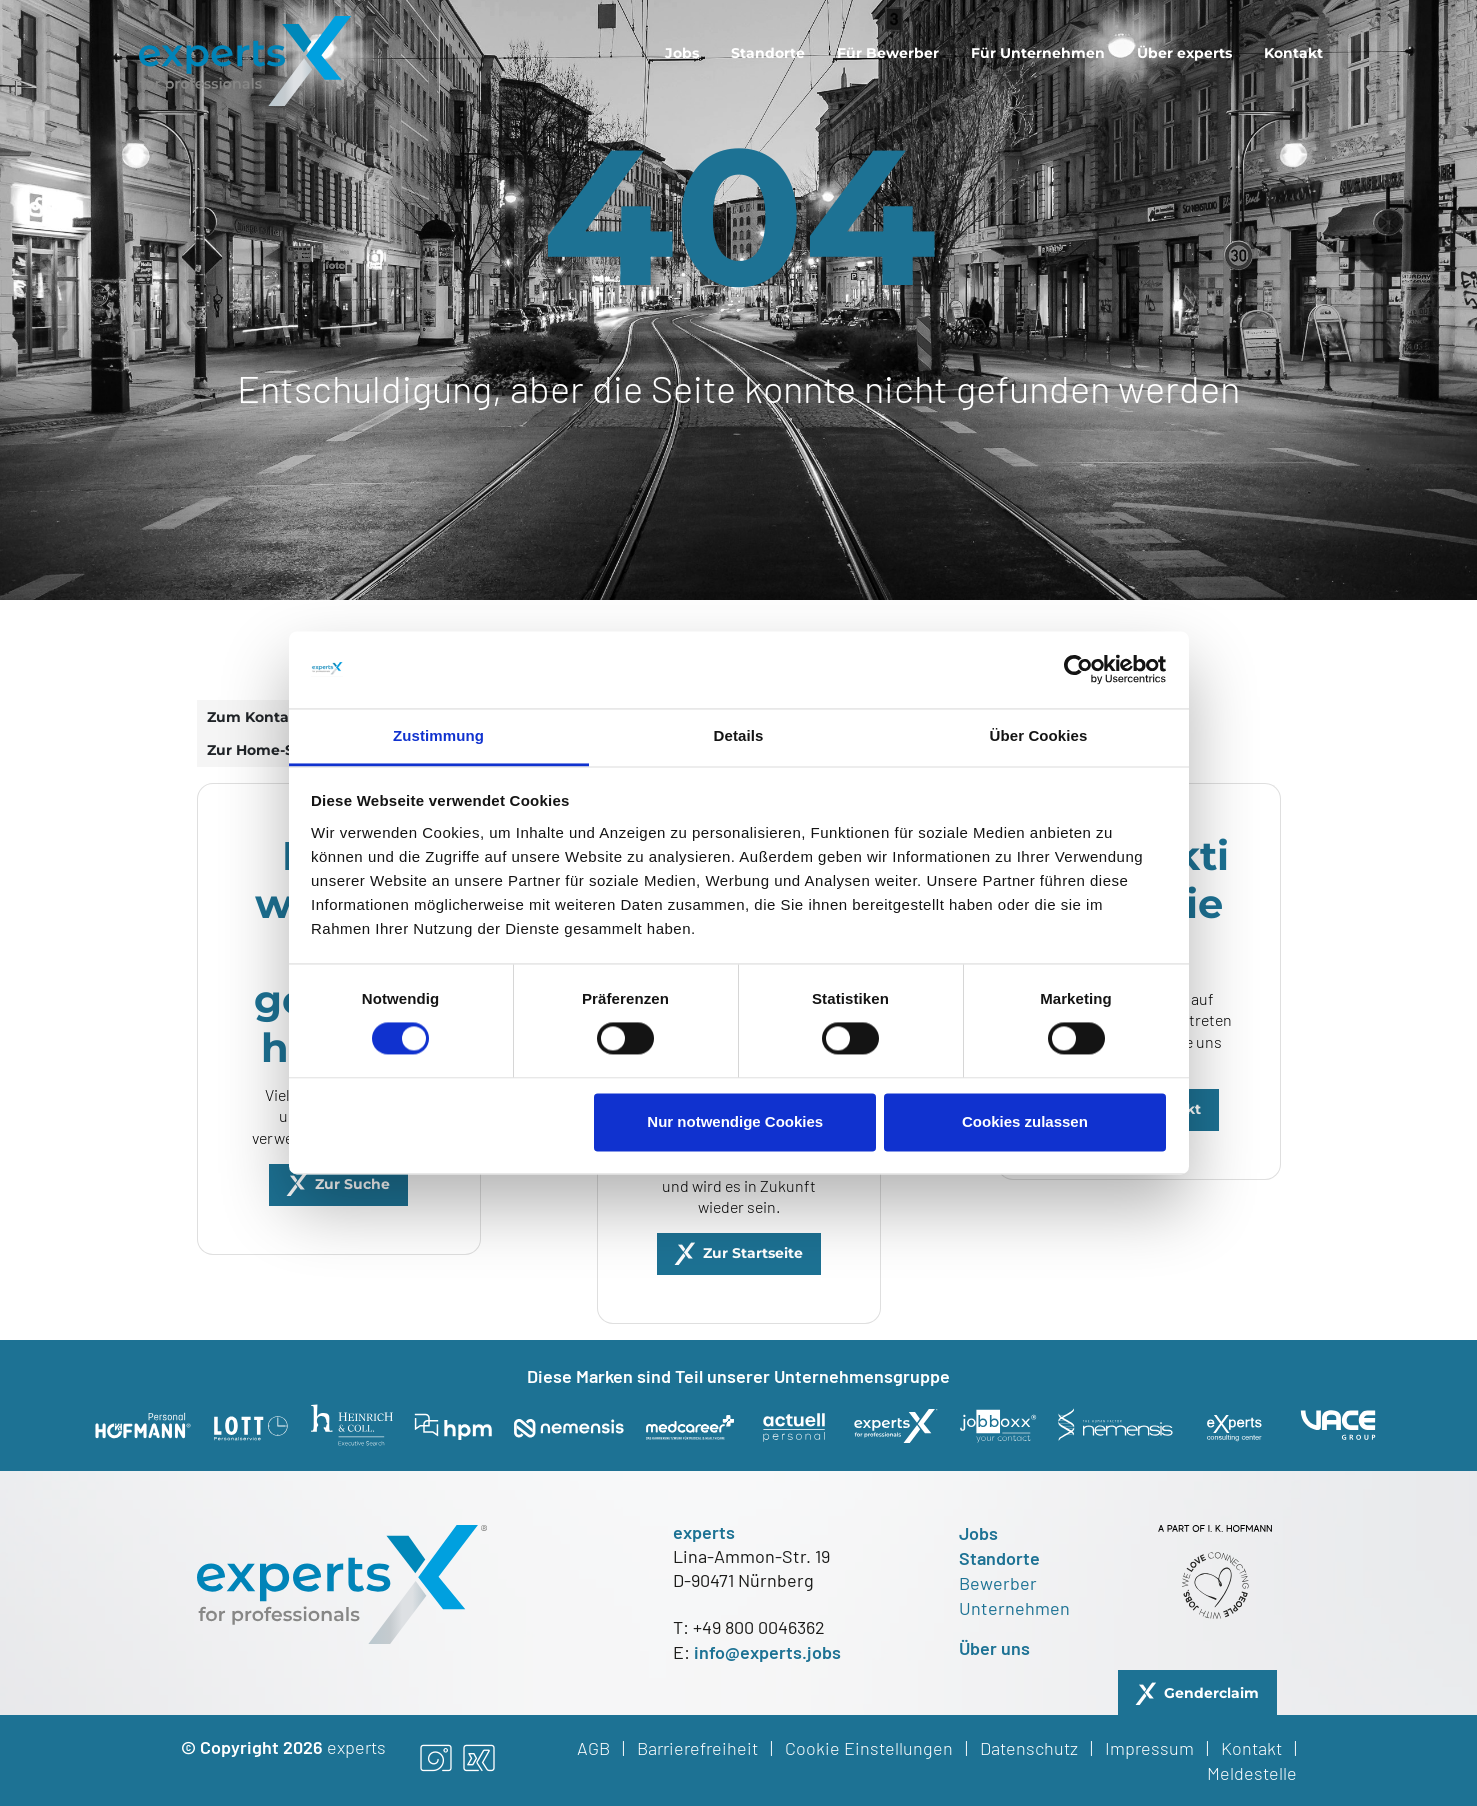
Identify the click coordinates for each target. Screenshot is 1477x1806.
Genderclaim (1211, 1693)
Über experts (1184, 53)
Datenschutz (1029, 1748)
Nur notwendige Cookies (735, 1121)
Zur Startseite (753, 1253)
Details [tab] (739, 735)
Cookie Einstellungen (869, 1748)
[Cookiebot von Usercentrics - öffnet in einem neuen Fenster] (1078, 670)
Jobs (682, 53)
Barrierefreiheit (697, 1748)
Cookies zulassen (1025, 1121)
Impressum (1149, 1748)
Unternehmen (1014, 1608)
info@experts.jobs (767, 1652)
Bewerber (998, 1583)
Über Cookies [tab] (1039, 735)
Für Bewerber (888, 53)
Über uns (994, 1648)
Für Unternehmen (1038, 53)
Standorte (768, 53)
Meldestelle (1252, 1773)
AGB (593, 1748)
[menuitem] (682, 53)
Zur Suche (352, 1184)
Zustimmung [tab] (438, 735)
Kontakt (1293, 53)
